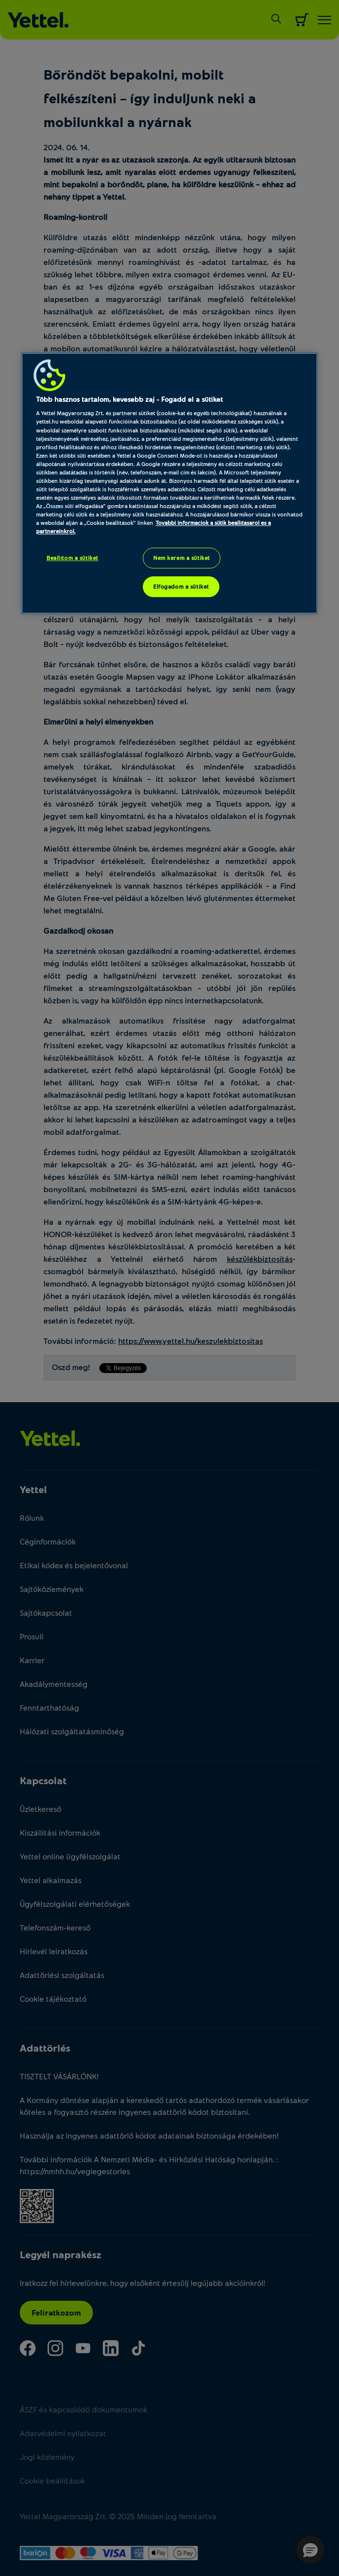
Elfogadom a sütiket (181, 586)
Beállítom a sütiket (72, 558)
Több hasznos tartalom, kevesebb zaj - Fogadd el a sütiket (129, 399)
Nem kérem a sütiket (181, 558)
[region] (169, 483)
